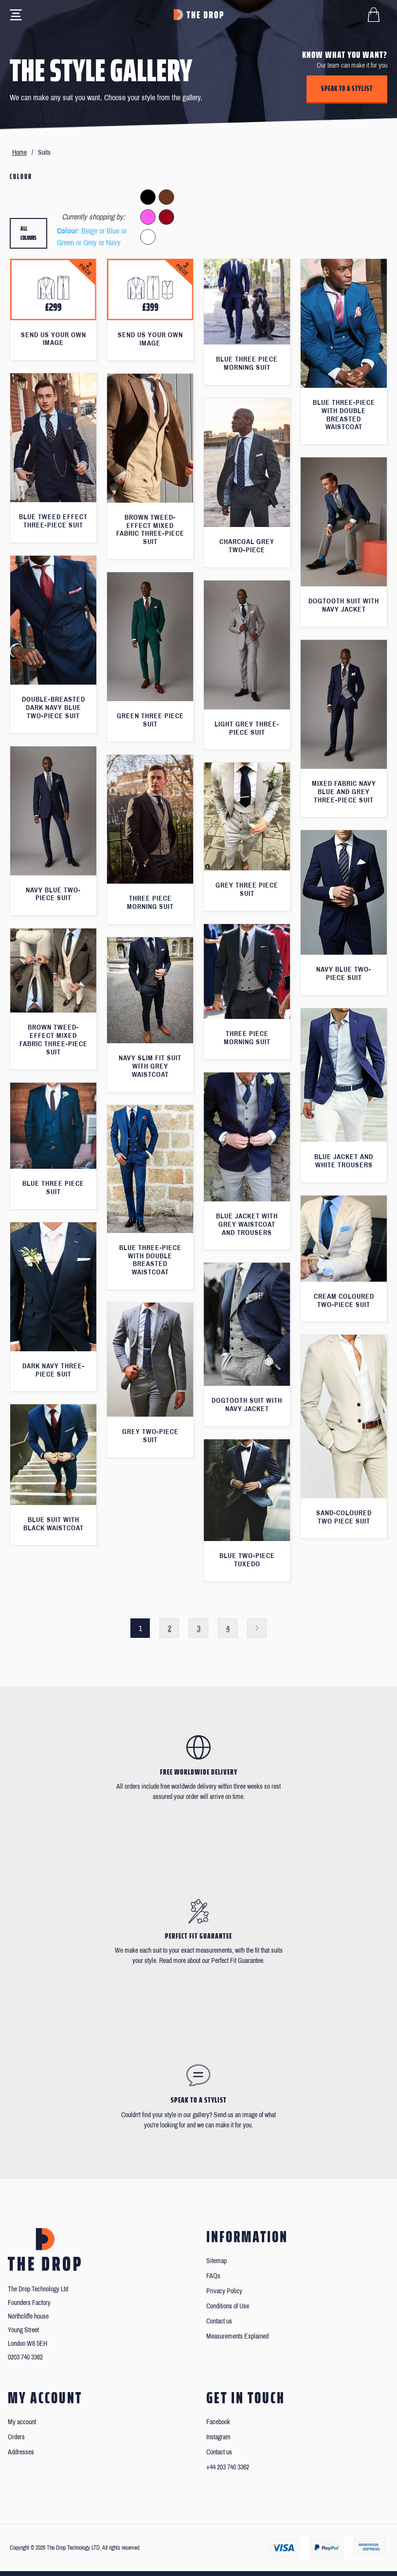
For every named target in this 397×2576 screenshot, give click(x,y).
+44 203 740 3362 (227, 2467)
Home (19, 152)
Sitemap (216, 2261)
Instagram (218, 2437)
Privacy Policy (224, 2291)
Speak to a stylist (347, 88)
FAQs (213, 2276)
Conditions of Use (227, 2306)
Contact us (219, 2321)
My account (22, 2422)
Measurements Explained (237, 2336)
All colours (28, 233)
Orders (16, 2437)
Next (257, 1628)
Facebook (218, 2422)
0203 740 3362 (25, 2357)
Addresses (21, 2452)
